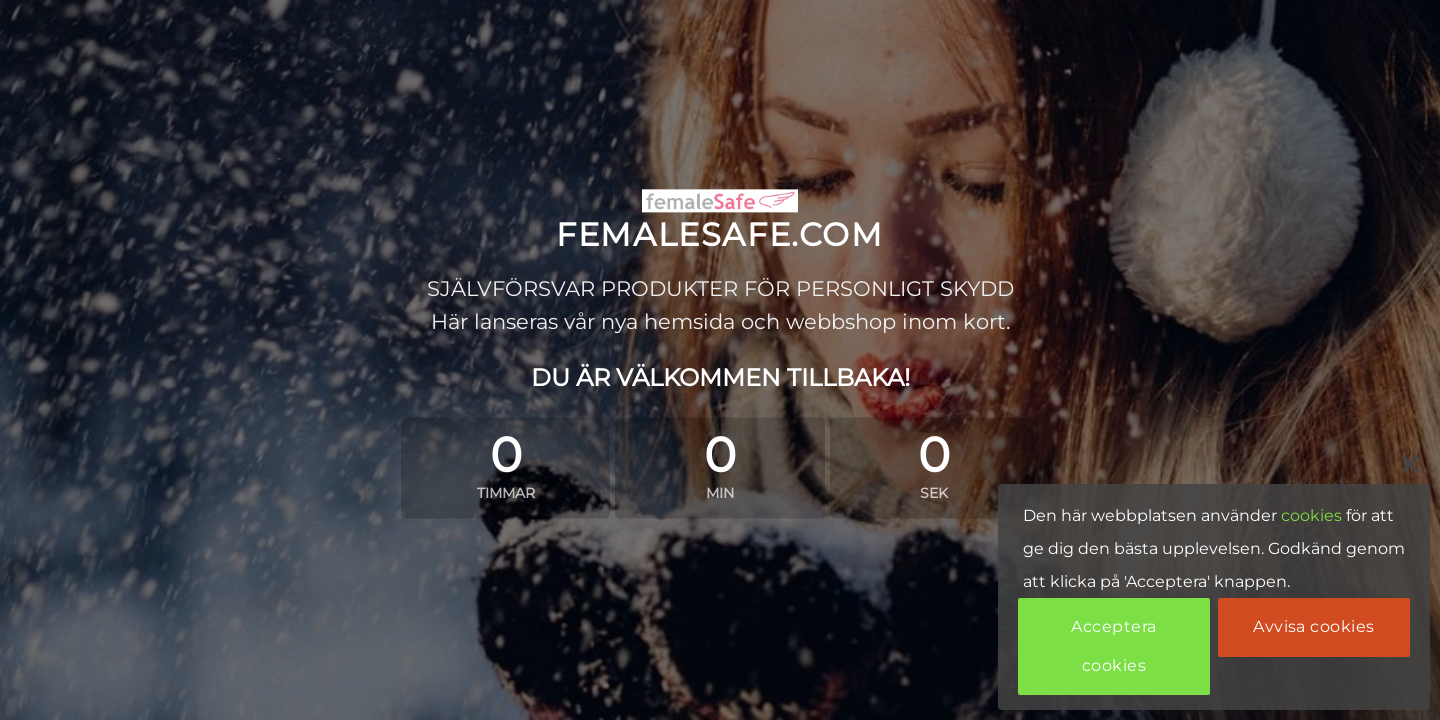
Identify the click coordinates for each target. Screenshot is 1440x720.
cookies (1311, 515)
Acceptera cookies (1113, 645)
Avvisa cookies (1314, 626)
